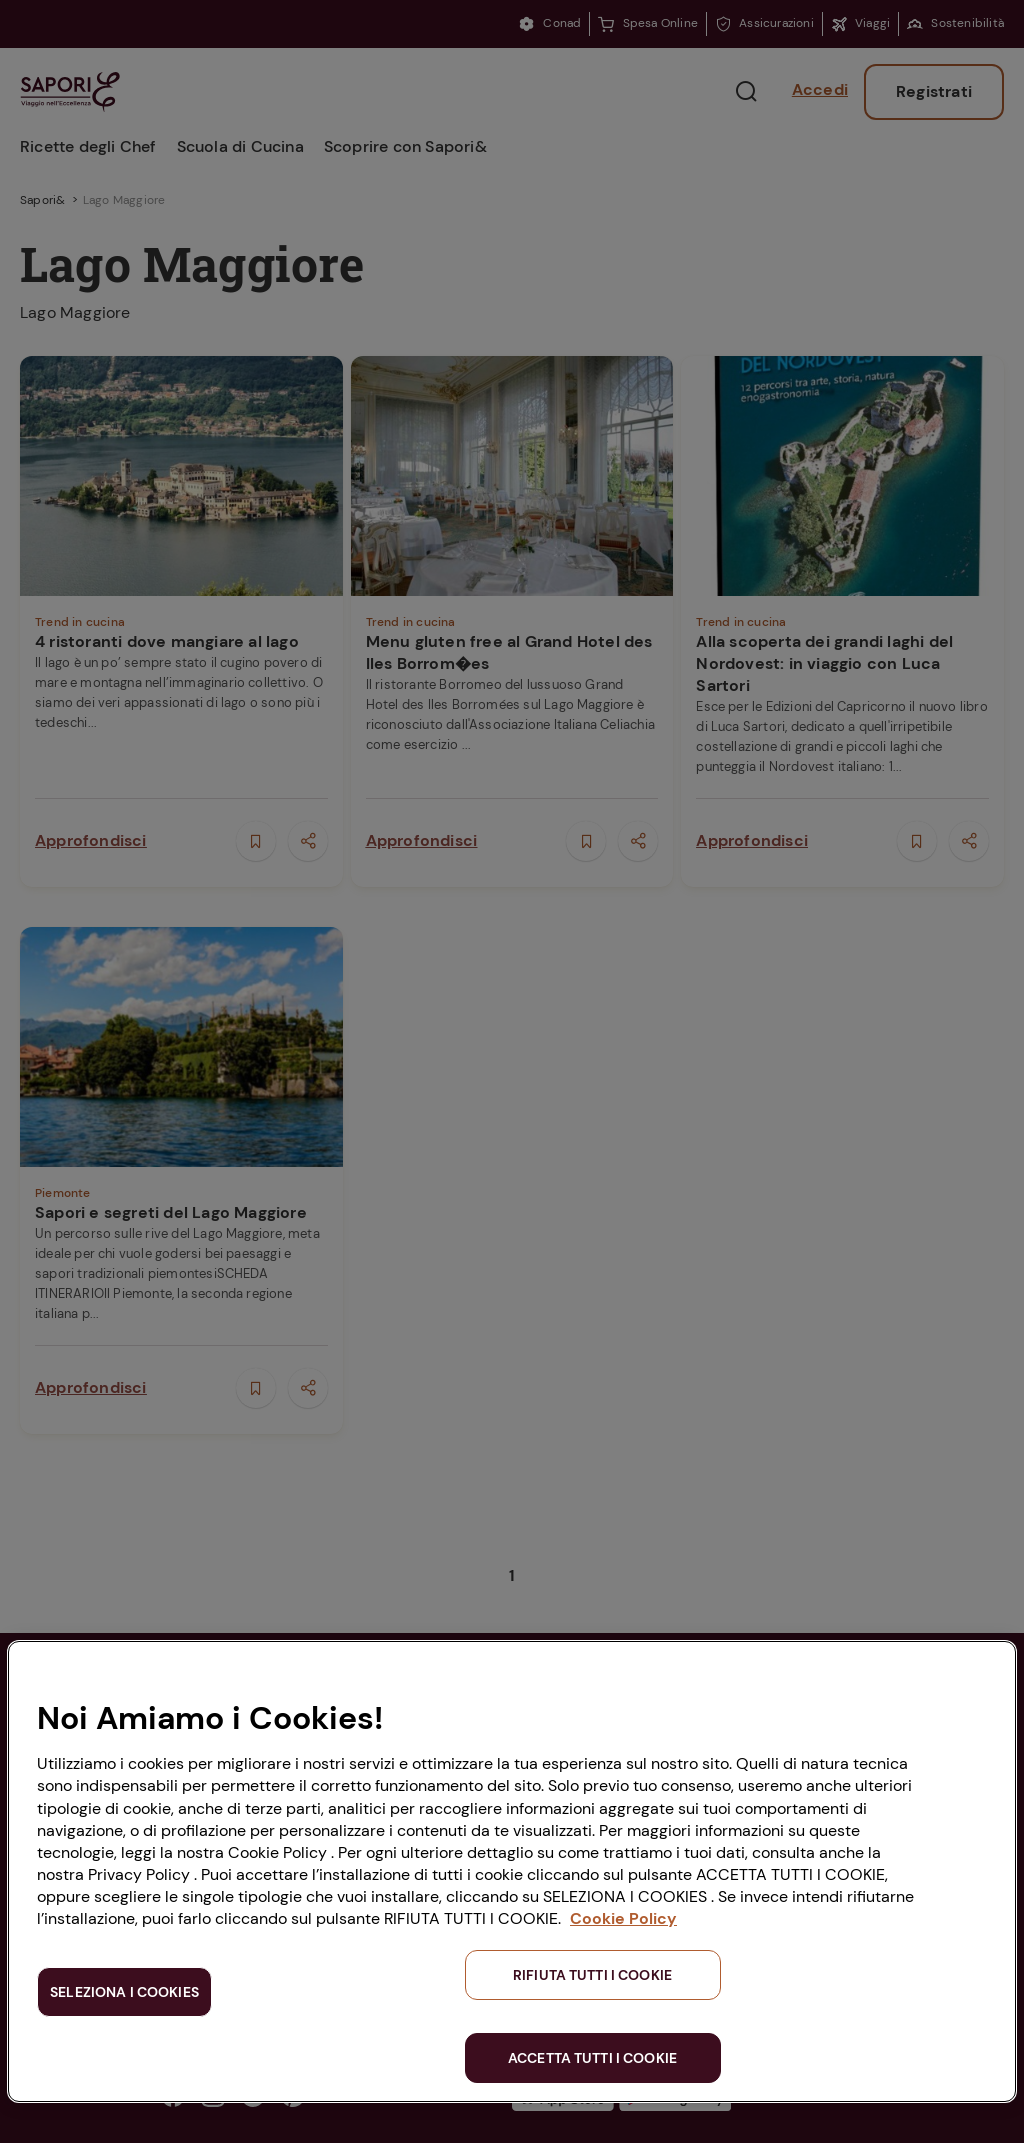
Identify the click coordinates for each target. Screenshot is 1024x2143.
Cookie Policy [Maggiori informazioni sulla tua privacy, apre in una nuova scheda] (623, 1918)
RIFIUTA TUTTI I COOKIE (592, 1975)
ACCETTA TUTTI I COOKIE (592, 2058)
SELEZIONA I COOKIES (124, 1992)
